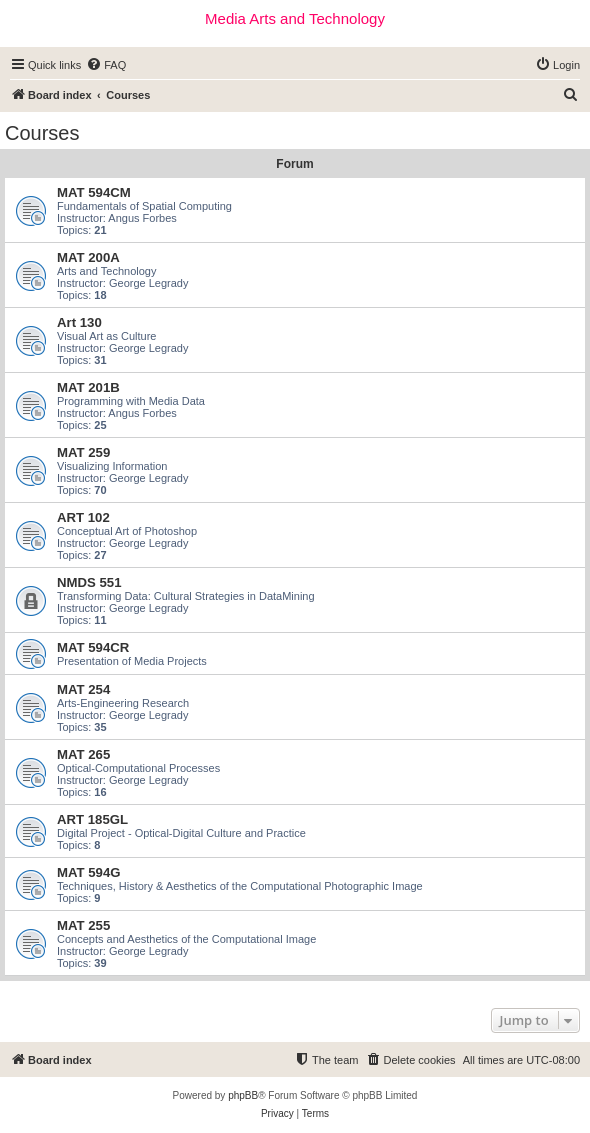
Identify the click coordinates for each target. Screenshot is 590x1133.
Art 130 (79, 322)
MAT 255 (83, 925)
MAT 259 (83, 452)
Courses (42, 133)
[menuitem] (106, 65)
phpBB (243, 1095)
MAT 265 (83, 754)
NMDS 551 (89, 582)
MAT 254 (83, 689)
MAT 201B (88, 387)
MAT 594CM (94, 192)
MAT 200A (88, 257)
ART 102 (83, 517)
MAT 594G (89, 872)
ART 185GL (92, 819)
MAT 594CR (93, 647)
